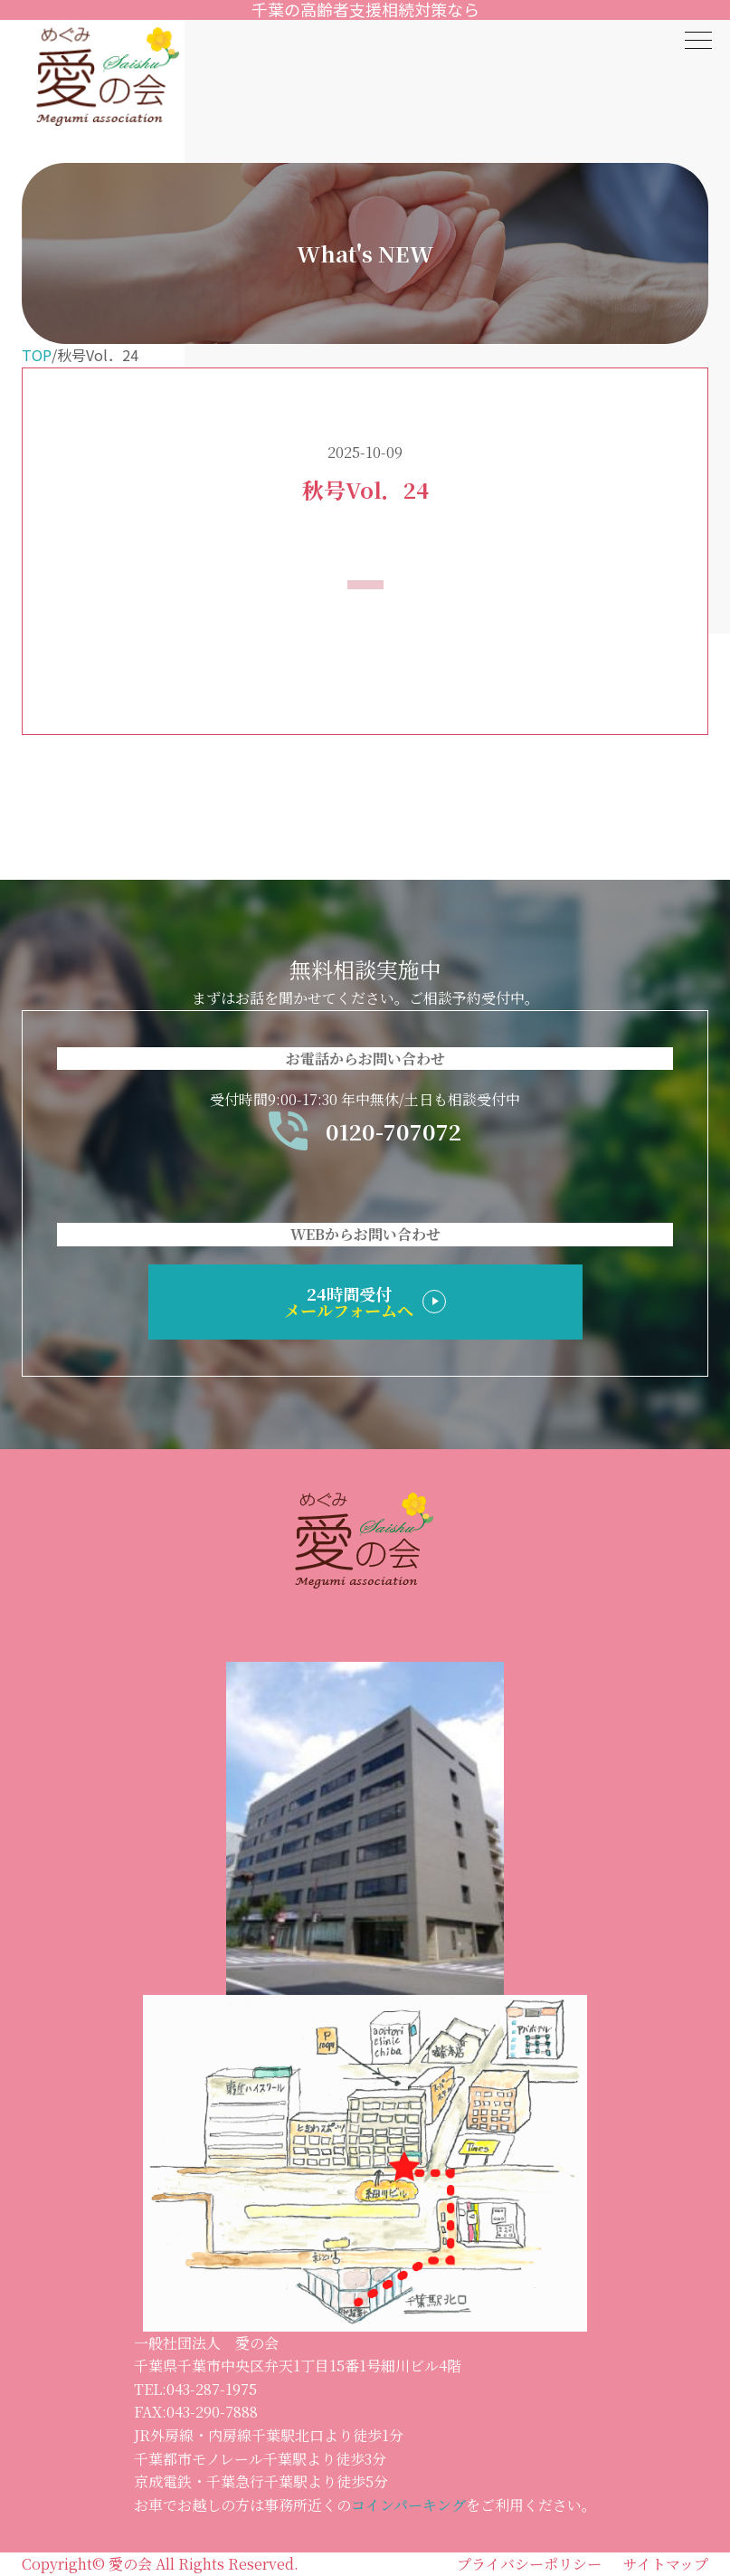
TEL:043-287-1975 (195, 2389)
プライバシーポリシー (529, 2563)
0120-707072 (365, 1130)
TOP (37, 355)
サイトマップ (665, 2563)
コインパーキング (408, 2505)
